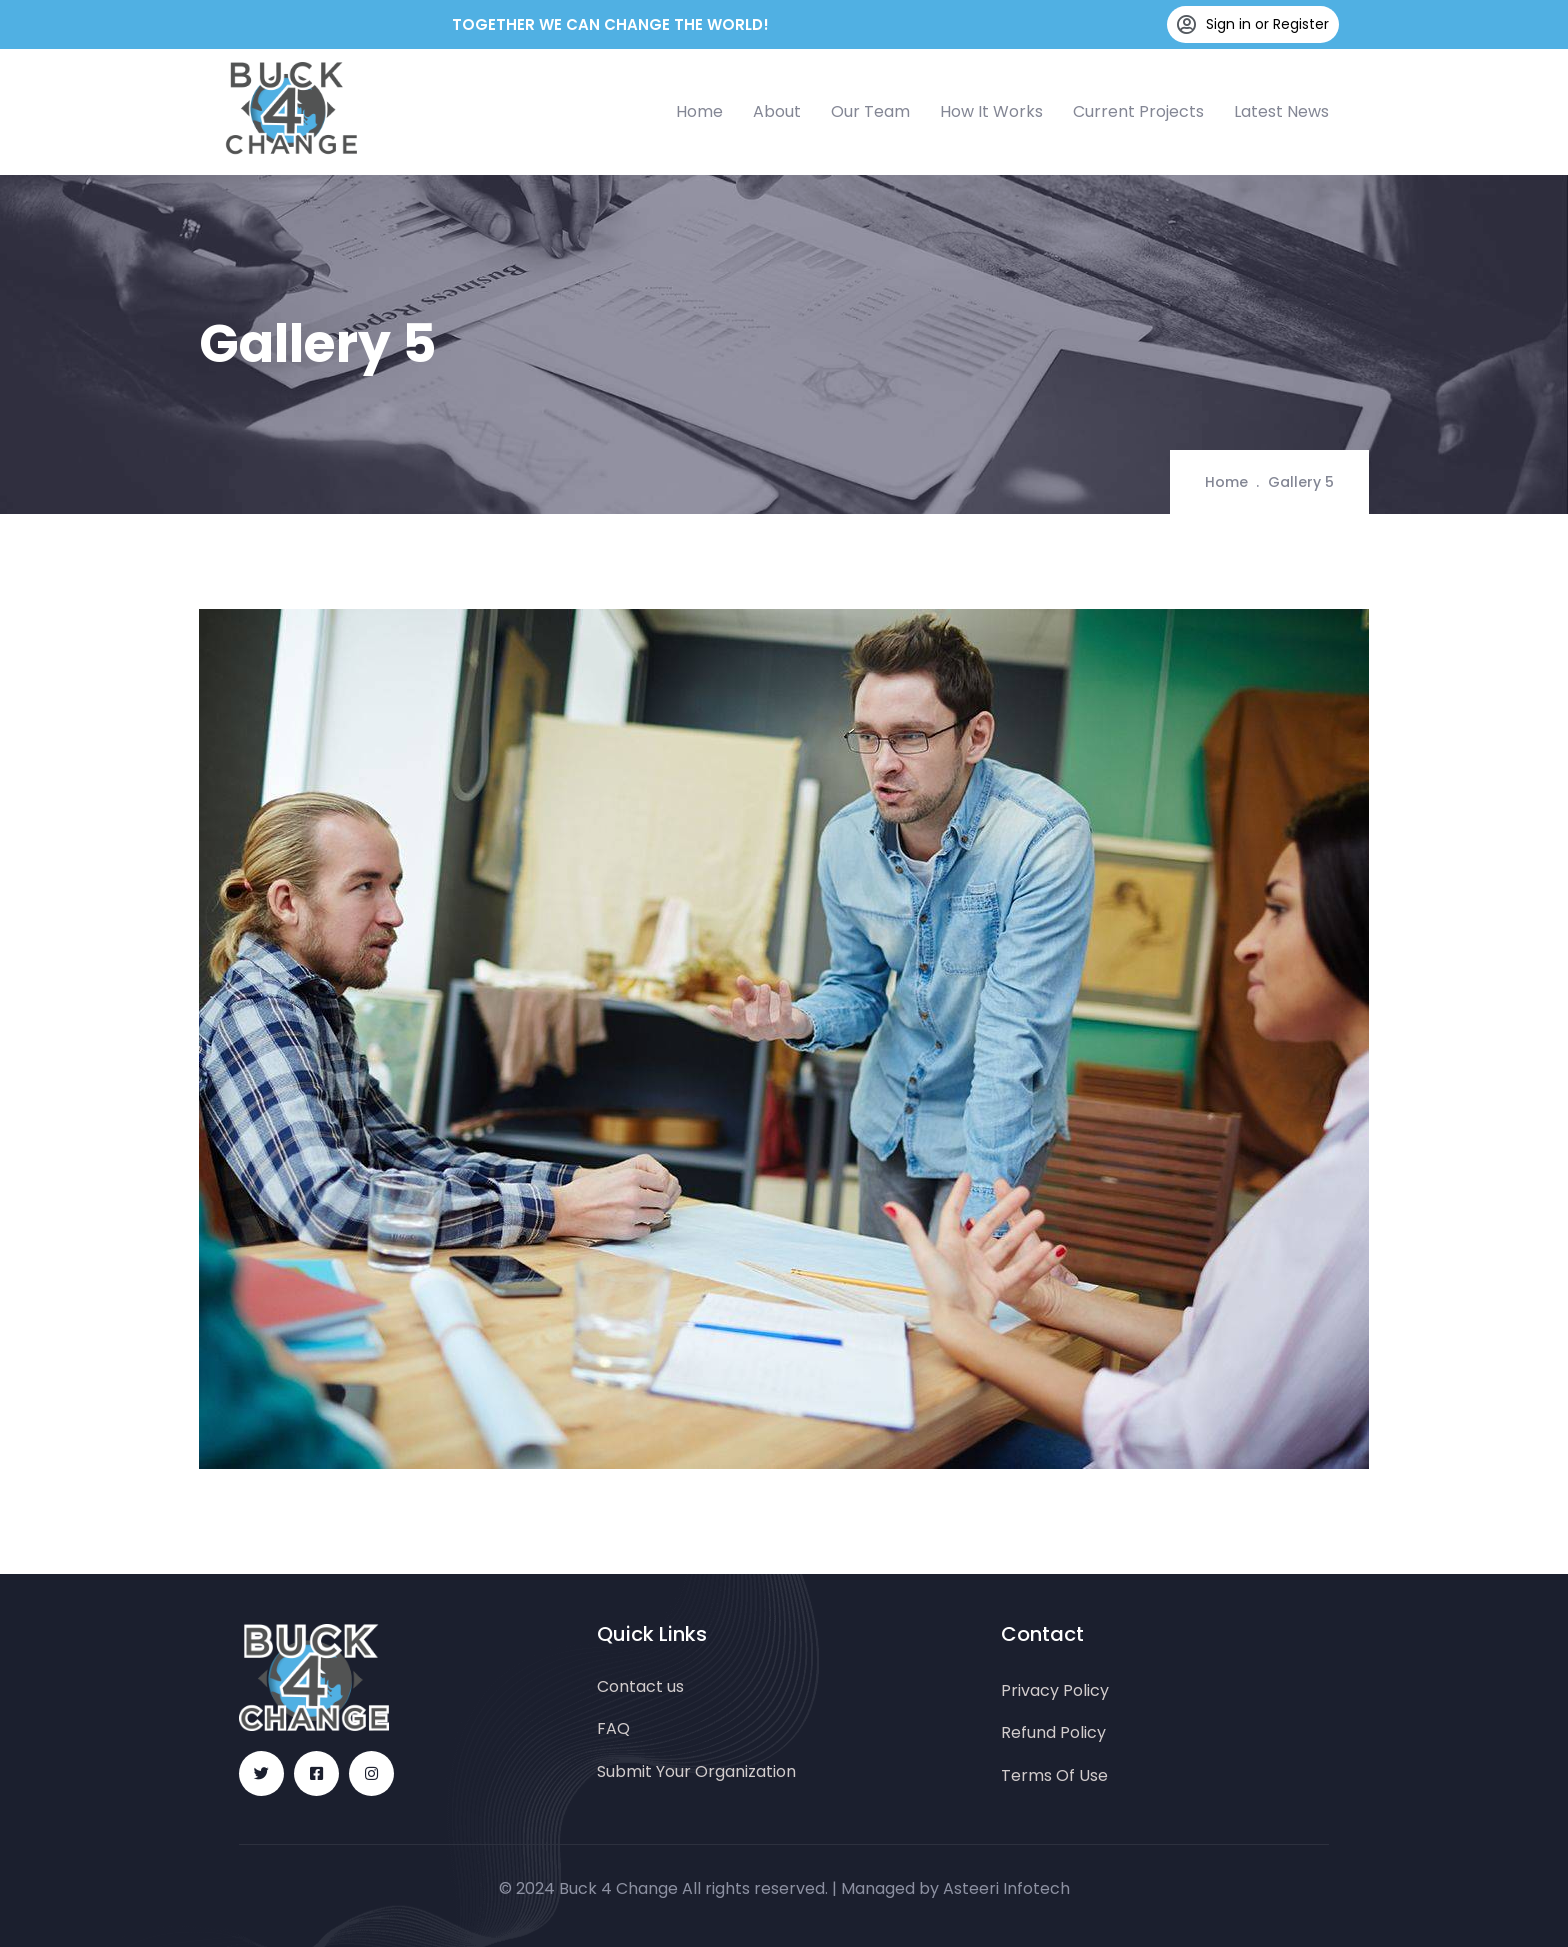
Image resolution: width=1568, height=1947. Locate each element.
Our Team (870, 111)
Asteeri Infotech (1006, 1888)
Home (699, 111)
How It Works (991, 111)
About (777, 111)
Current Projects (1138, 111)
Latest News (1281, 111)
